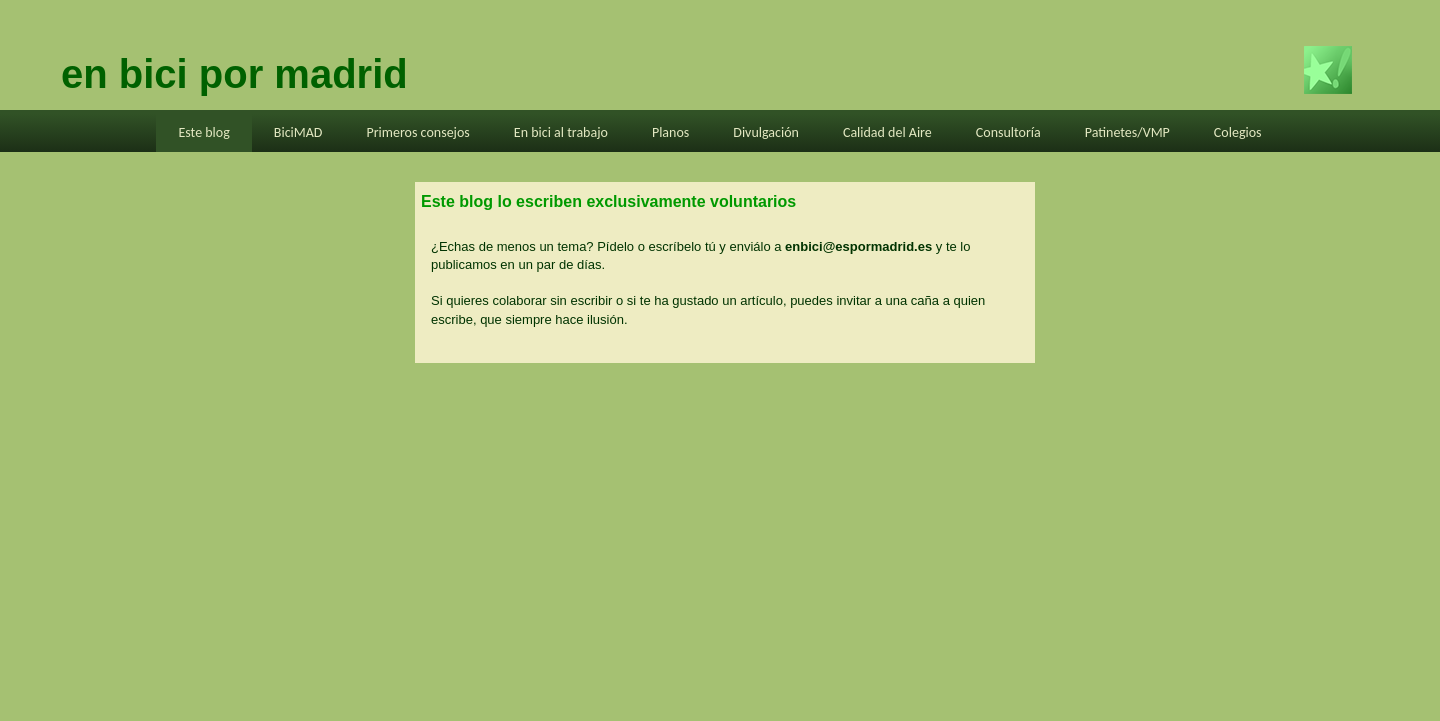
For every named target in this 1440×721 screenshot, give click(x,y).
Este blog (203, 132)
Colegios (1238, 132)
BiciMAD (298, 132)
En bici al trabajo (561, 132)
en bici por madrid (234, 74)
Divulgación (766, 132)
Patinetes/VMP (1127, 132)
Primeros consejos (417, 132)
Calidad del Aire (887, 132)
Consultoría (1008, 132)
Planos (670, 132)
